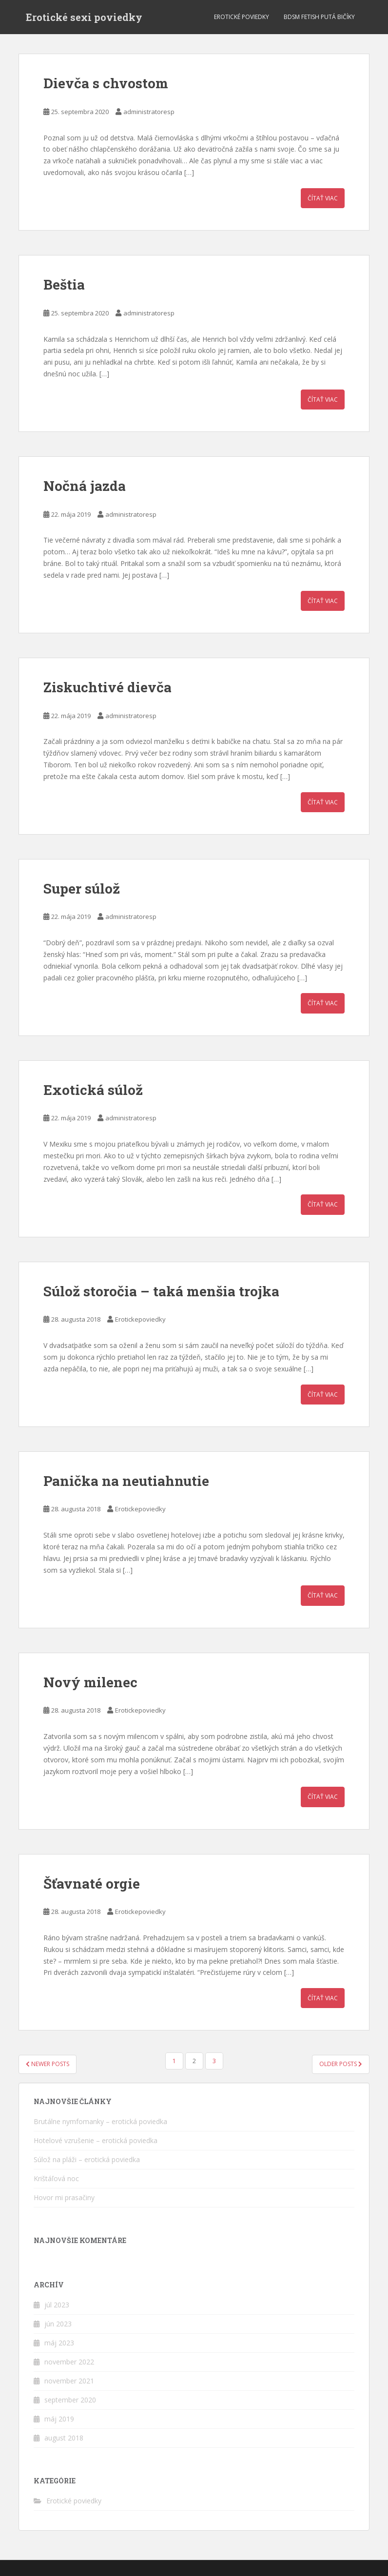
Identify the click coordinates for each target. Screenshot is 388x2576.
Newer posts (47, 2064)
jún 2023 (58, 2323)
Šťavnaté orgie (91, 1883)
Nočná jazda (84, 486)
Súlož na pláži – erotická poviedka (87, 2159)
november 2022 (69, 2361)
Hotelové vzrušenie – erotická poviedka (95, 2140)
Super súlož (81, 888)
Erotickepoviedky (140, 1319)
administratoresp (149, 111)
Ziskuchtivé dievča (107, 687)
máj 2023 (59, 2342)
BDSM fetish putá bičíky (319, 17)
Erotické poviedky (241, 17)
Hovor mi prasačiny (64, 2197)
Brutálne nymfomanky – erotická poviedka (100, 2121)
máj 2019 (59, 2418)
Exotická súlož (93, 1090)
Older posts (340, 2064)
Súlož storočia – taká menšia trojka (161, 1291)
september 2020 (70, 2399)
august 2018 (63, 2437)
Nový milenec (90, 1682)
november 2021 (69, 2380)
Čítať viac (323, 198)
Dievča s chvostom (105, 83)
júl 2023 (56, 2304)
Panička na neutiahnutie (126, 1481)
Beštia (64, 284)
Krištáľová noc (56, 2178)
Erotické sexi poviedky (84, 17)
